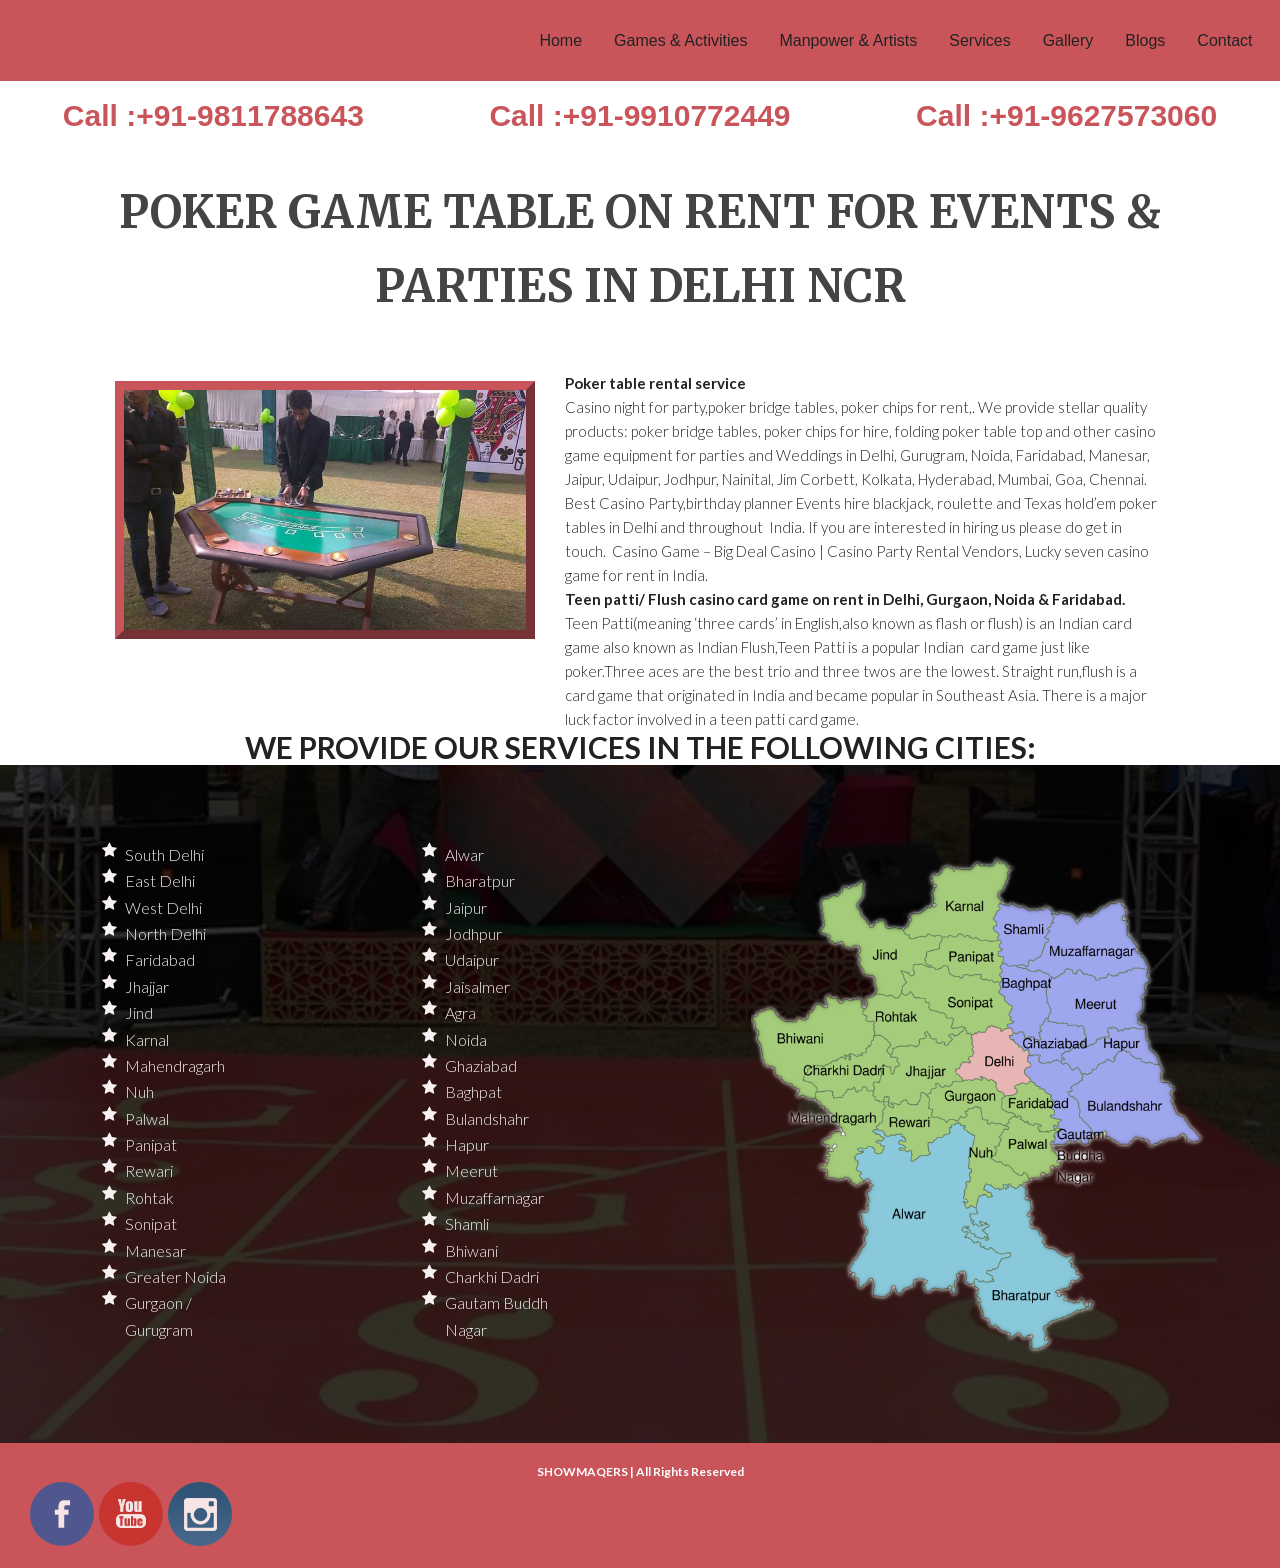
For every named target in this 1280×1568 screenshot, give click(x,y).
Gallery (1068, 40)
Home (560, 40)
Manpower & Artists (848, 40)
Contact (1224, 40)
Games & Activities (680, 40)
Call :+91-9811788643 (213, 115)
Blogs (1145, 40)
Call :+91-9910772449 (639, 115)
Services (979, 40)
